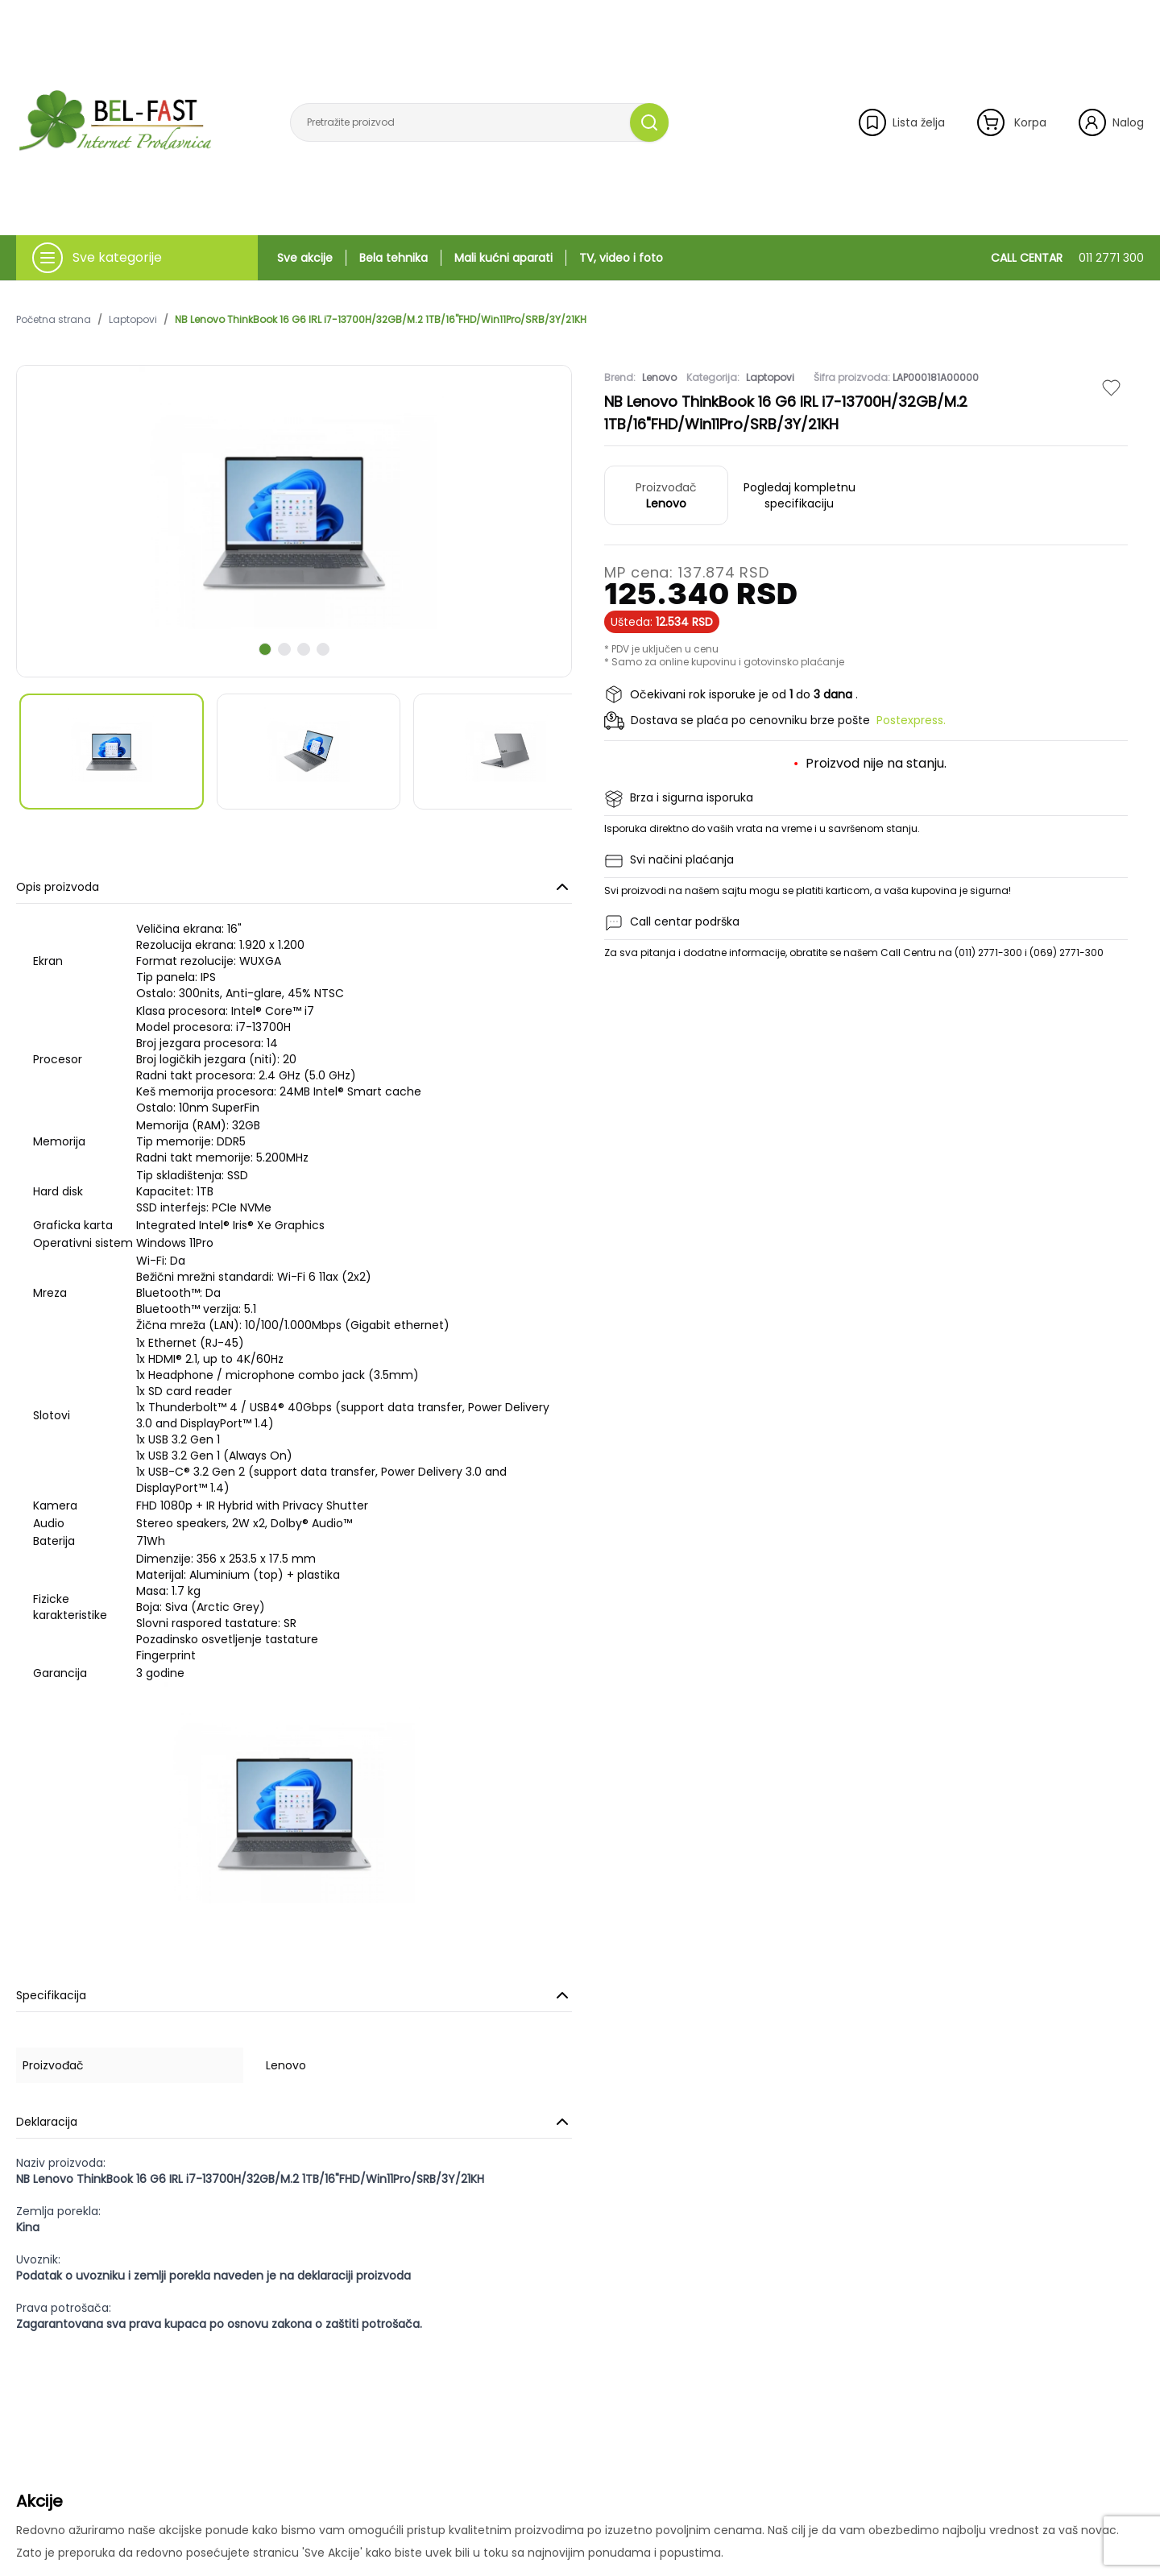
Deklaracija (294, 2121)
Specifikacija (294, 1995)
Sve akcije (305, 258)
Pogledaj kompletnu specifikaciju (800, 495)
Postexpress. (911, 720)
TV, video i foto (621, 258)
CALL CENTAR (1067, 258)
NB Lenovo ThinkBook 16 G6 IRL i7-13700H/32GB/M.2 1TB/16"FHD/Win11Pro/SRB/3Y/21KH (380, 319)
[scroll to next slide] (265, 649)
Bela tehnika (393, 258)
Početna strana (53, 319)
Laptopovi (133, 319)
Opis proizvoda (294, 887)
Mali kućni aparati (503, 258)
